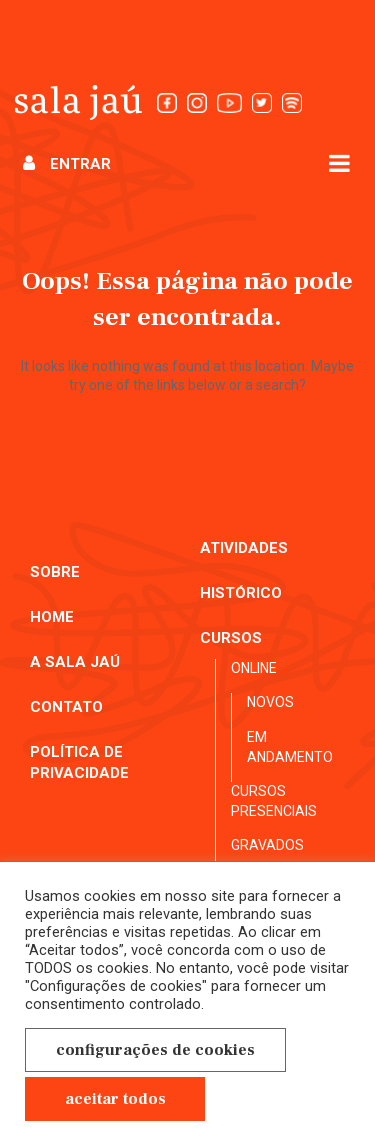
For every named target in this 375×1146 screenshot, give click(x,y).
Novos (270, 702)
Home (52, 617)
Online (254, 668)
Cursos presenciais (274, 801)
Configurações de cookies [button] (155, 1050)
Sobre (55, 572)
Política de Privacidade (79, 762)
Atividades (244, 548)
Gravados (267, 845)
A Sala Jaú (75, 662)
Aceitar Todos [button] (115, 1099)
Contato (66, 707)
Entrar (67, 163)
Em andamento (290, 747)
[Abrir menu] (339, 162)
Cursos (231, 638)
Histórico (241, 593)
